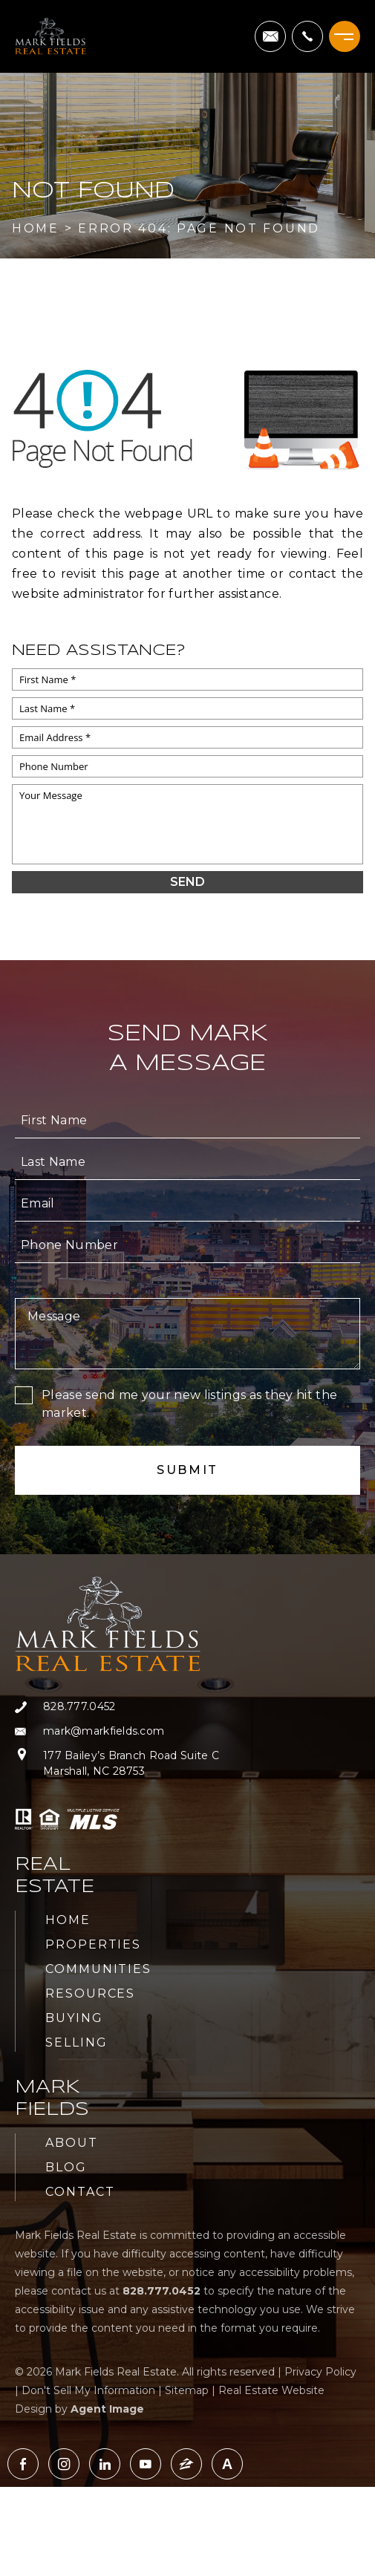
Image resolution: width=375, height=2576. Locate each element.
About (71, 2143)
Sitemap (187, 2390)
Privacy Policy (320, 2371)
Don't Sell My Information (88, 2390)
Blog (66, 2167)
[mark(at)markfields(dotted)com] (270, 36)
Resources (90, 1993)
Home (68, 1920)
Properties (93, 1944)
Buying (74, 2018)
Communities (98, 1969)
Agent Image (107, 2409)
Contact (79, 2192)
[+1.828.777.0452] (307, 36)
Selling (76, 2042)
